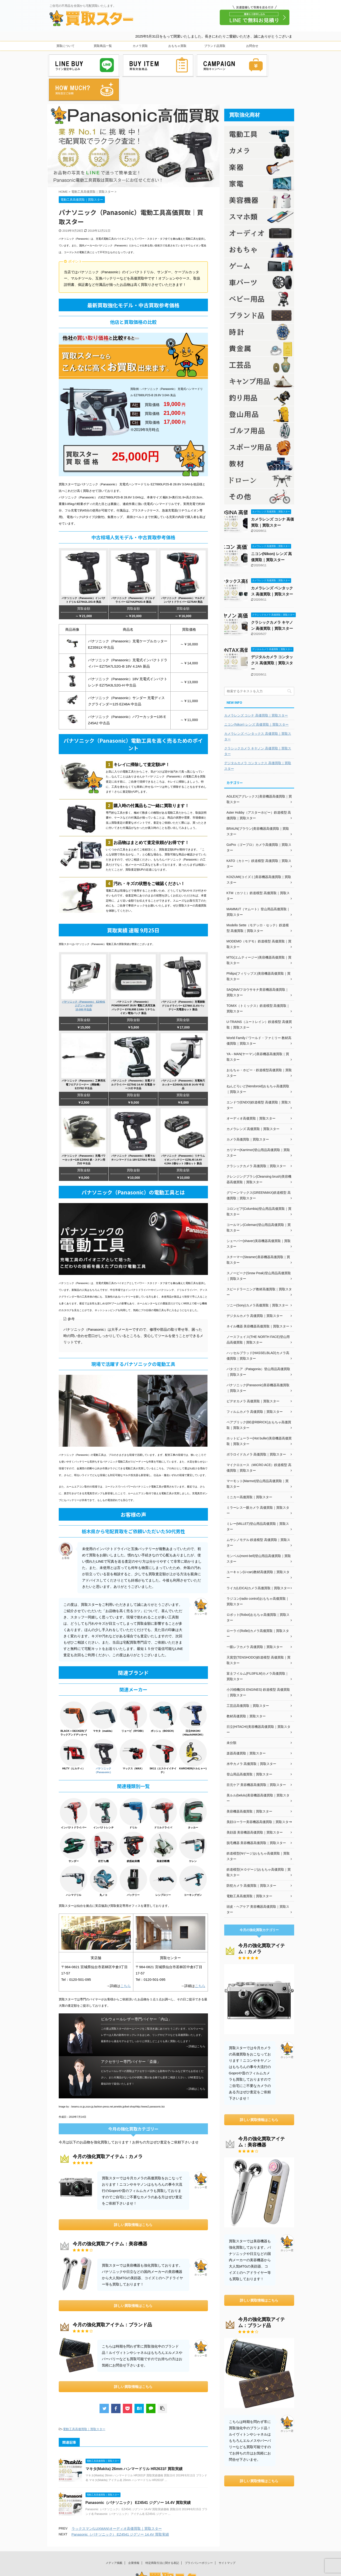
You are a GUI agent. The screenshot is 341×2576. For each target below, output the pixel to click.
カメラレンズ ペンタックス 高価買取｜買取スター (257, 709)
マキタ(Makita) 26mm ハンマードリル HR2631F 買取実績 (134, 2441)
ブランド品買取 (214, 46)
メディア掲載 (114, 2535)
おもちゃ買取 (177, 46)
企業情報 (133, 2535)
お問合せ (252, 46)
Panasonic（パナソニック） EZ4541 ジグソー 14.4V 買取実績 (138, 2475)
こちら (125, 1958)
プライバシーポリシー (199, 2535)
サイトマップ (227, 2535)
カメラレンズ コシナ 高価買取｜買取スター (256, 688)
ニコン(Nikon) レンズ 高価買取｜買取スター (256, 697)
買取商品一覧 (103, 46)
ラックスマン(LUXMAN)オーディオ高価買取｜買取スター (117, 2501)
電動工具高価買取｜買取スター (84, 2401)
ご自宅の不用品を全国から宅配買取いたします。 (170, 2564)
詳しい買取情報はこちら (133, 2197)
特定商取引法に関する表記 (162, 2535)
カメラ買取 (140, 46)
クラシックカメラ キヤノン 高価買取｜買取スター (257, 723)
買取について (65, 46)
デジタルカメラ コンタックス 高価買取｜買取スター (272, 635)
